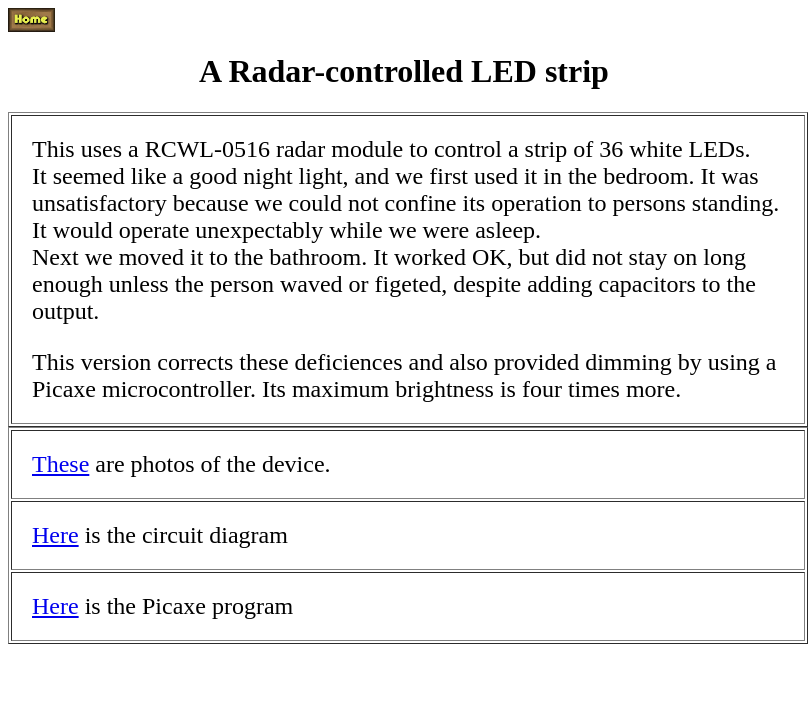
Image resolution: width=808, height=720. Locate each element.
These (60, 464)
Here (55, 535)
